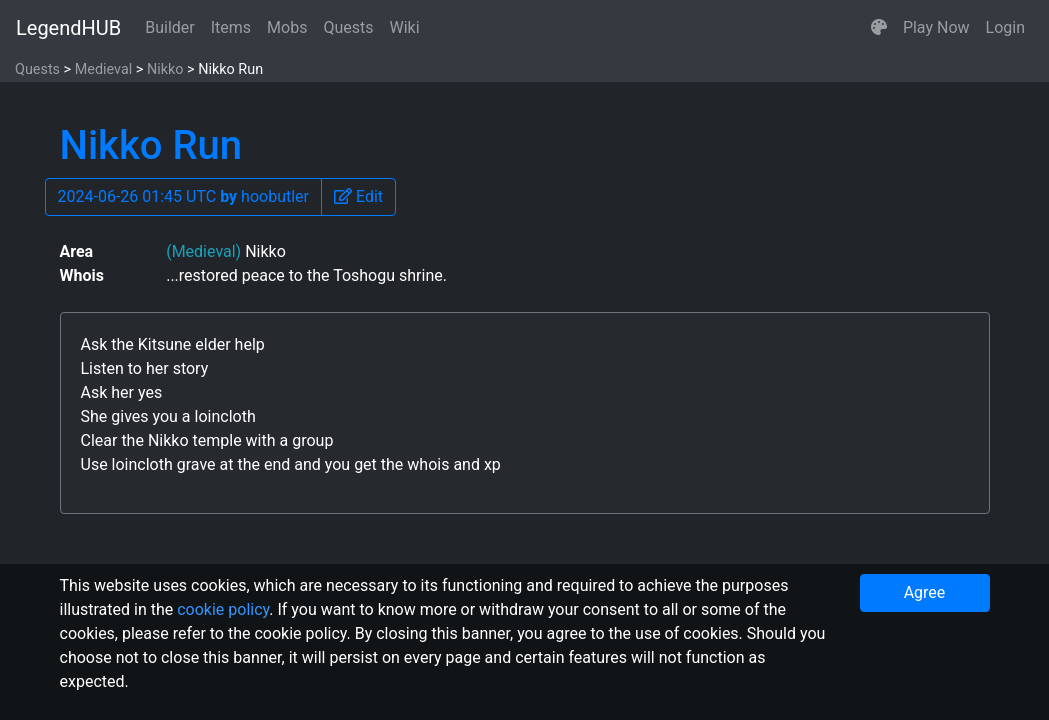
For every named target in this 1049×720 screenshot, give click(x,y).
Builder (170, 27)
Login (1005, 27)
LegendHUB (68, 28)
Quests (348, 27)
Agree (925, 592)
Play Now (936, 27)
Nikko (165, 69)
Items (231, 27)
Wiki (405, 27)
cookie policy (223, 609)
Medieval (104, 69)
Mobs (287, 27)
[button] (879, 28)
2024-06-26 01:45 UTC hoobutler (184, 196)
